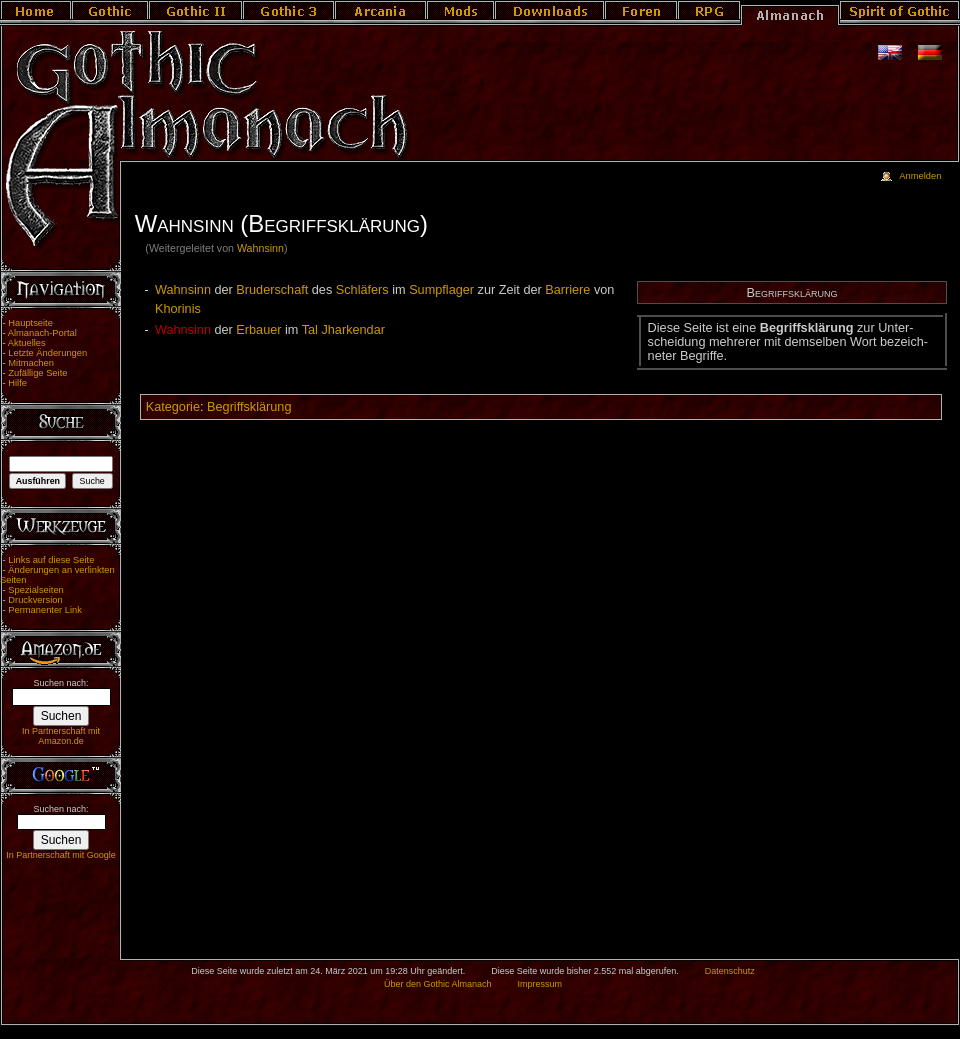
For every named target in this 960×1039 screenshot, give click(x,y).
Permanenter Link (45, 610)
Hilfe (17, 383)
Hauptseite (30, 323)
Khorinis (178, 309)
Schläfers (362, 290)
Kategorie (173, 407)
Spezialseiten (36, 590)
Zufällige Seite (37, 373)
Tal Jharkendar (343, 330)
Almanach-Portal (42, 333)
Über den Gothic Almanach (438, 984)
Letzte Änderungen (47, 353)
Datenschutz (730, 971)
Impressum (539, 984)
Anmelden (920, 176)
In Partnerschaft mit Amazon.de (61, 736)
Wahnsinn (260, 248)
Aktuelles (27, 343)
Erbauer (258, 330)
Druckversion (35, 600)
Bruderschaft (272, 290)
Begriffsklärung (249, 407)
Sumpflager (441, 290)
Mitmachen (31, 363)
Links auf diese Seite (51, 560)
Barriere (567, 290)
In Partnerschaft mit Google (61, 855)
